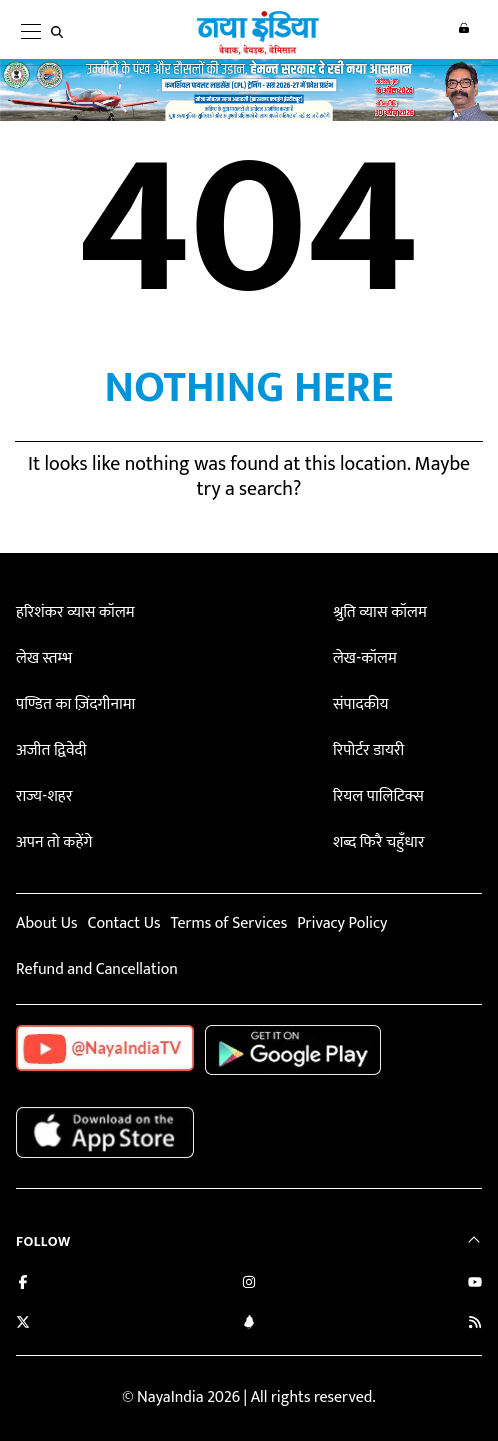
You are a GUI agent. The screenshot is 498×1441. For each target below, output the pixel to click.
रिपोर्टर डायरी (368, 750)
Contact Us (123, 923)
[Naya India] (256, 51)
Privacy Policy (342, 923)
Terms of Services (228, 923)
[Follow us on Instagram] (249, 1284)
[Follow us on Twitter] (23, 1324)
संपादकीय (361, 704)
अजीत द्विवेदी (51, 750)
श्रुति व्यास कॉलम (380, 612)
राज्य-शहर (44, 796)
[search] (61, 32)
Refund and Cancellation (97, 969)
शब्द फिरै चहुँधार (379, 842)
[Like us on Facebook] (23, 1284)
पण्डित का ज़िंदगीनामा (75, 704)
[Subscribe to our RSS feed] (475, 1324)
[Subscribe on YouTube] (475, 1284)
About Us (46, 923)
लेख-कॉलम (365, 658)
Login (461, 31)
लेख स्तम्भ (44, 658)
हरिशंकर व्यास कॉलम (75, 612)
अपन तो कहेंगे (54, 842)
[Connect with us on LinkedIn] (249, 1324)
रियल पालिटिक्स (378, 796)
